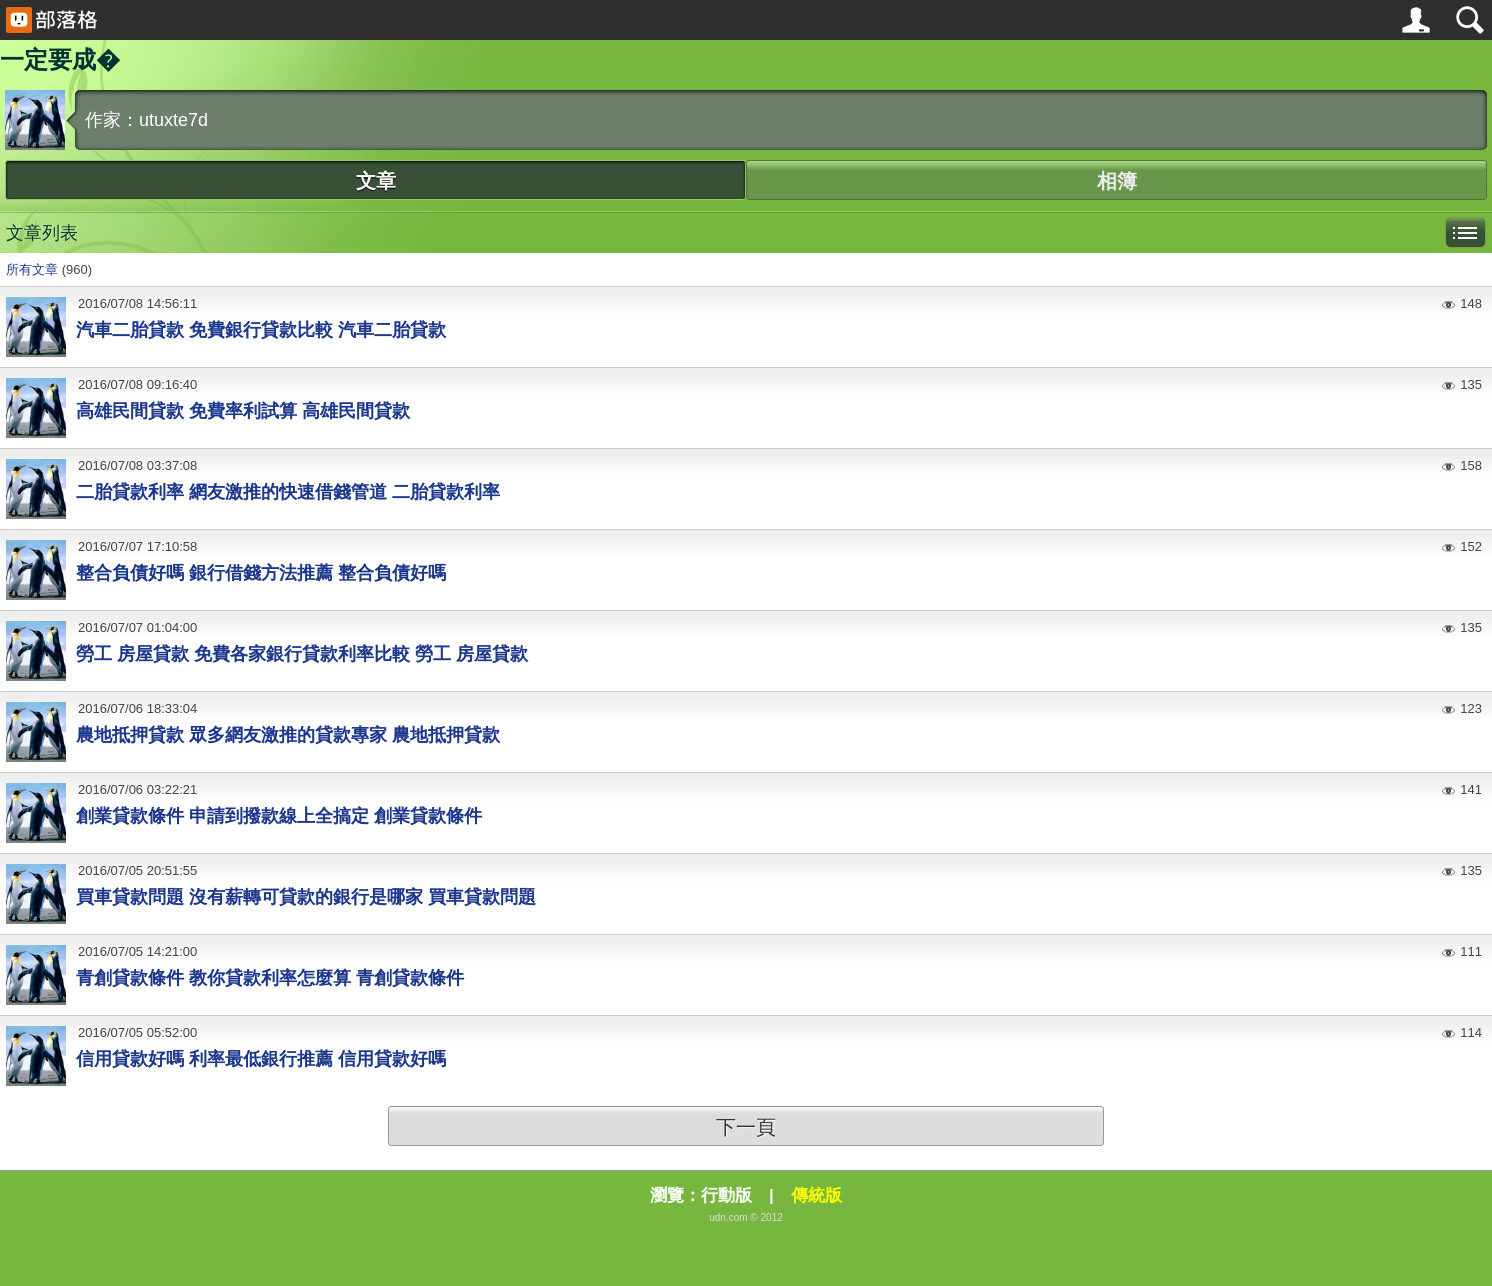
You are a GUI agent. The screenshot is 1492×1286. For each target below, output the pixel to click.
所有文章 (32, 269)
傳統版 (816, 1195)
